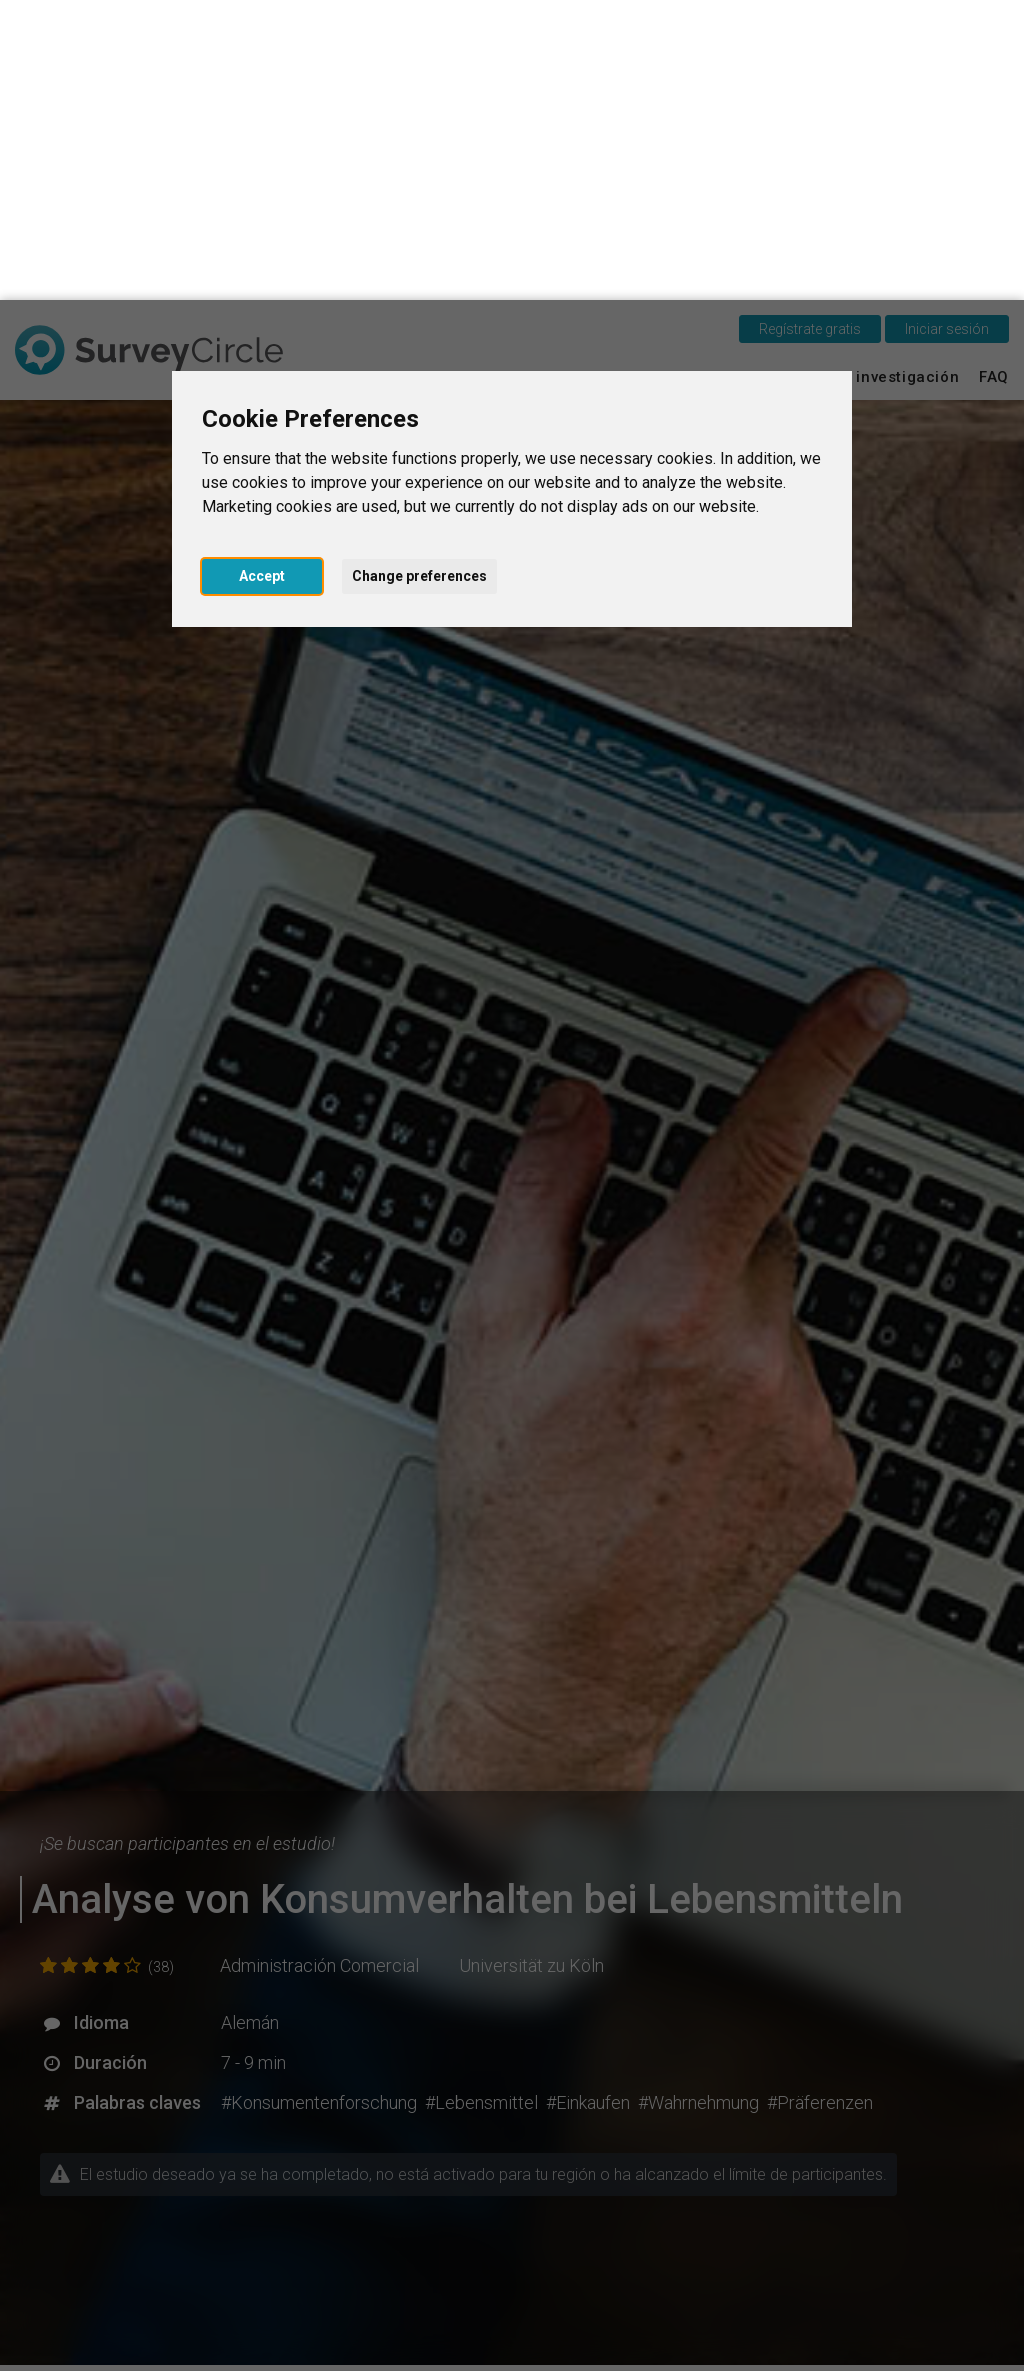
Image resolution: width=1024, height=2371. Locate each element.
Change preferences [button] (419, 276)
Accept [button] (262, 276)
